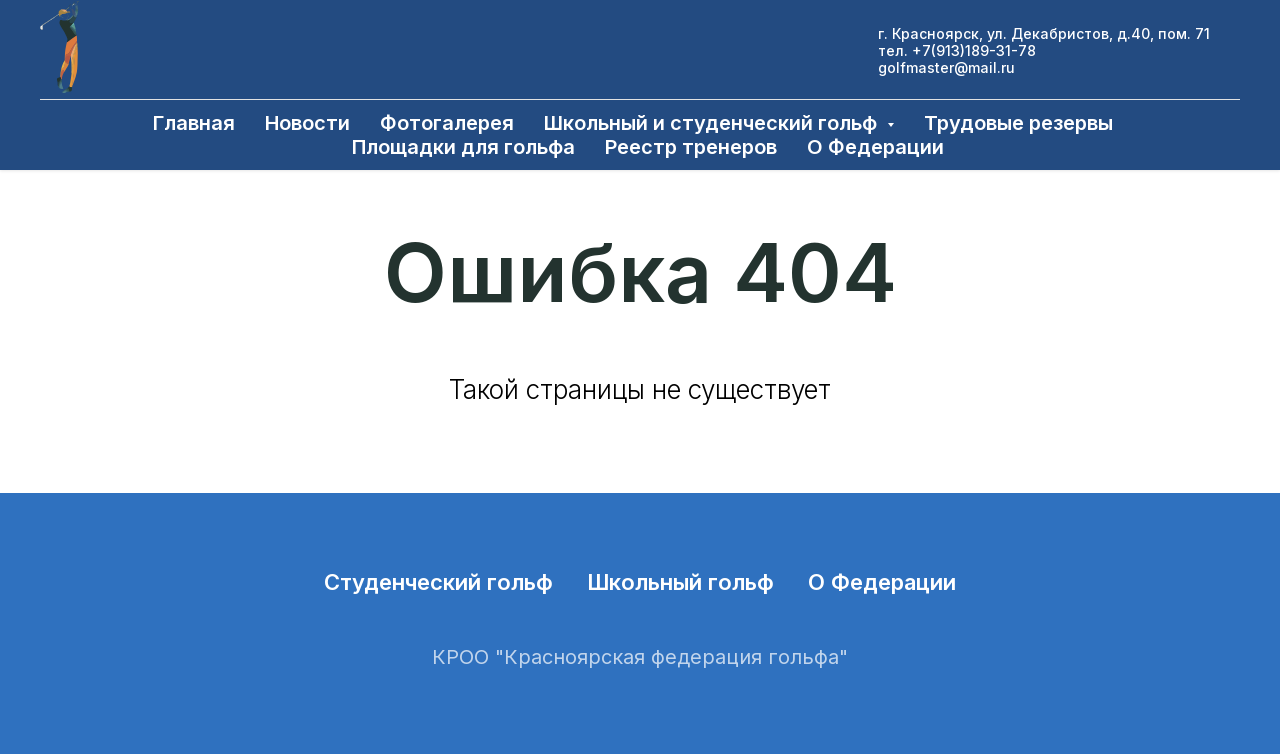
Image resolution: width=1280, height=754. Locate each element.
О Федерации (875, 147)
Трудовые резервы (1018, 123)
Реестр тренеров (691, 147)
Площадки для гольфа (463, 147)
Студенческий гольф (438, 582)
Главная (194, 123)
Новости (307, 123)
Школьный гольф (680, 582)
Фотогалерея (447, 123)
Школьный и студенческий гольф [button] (713, 123)
